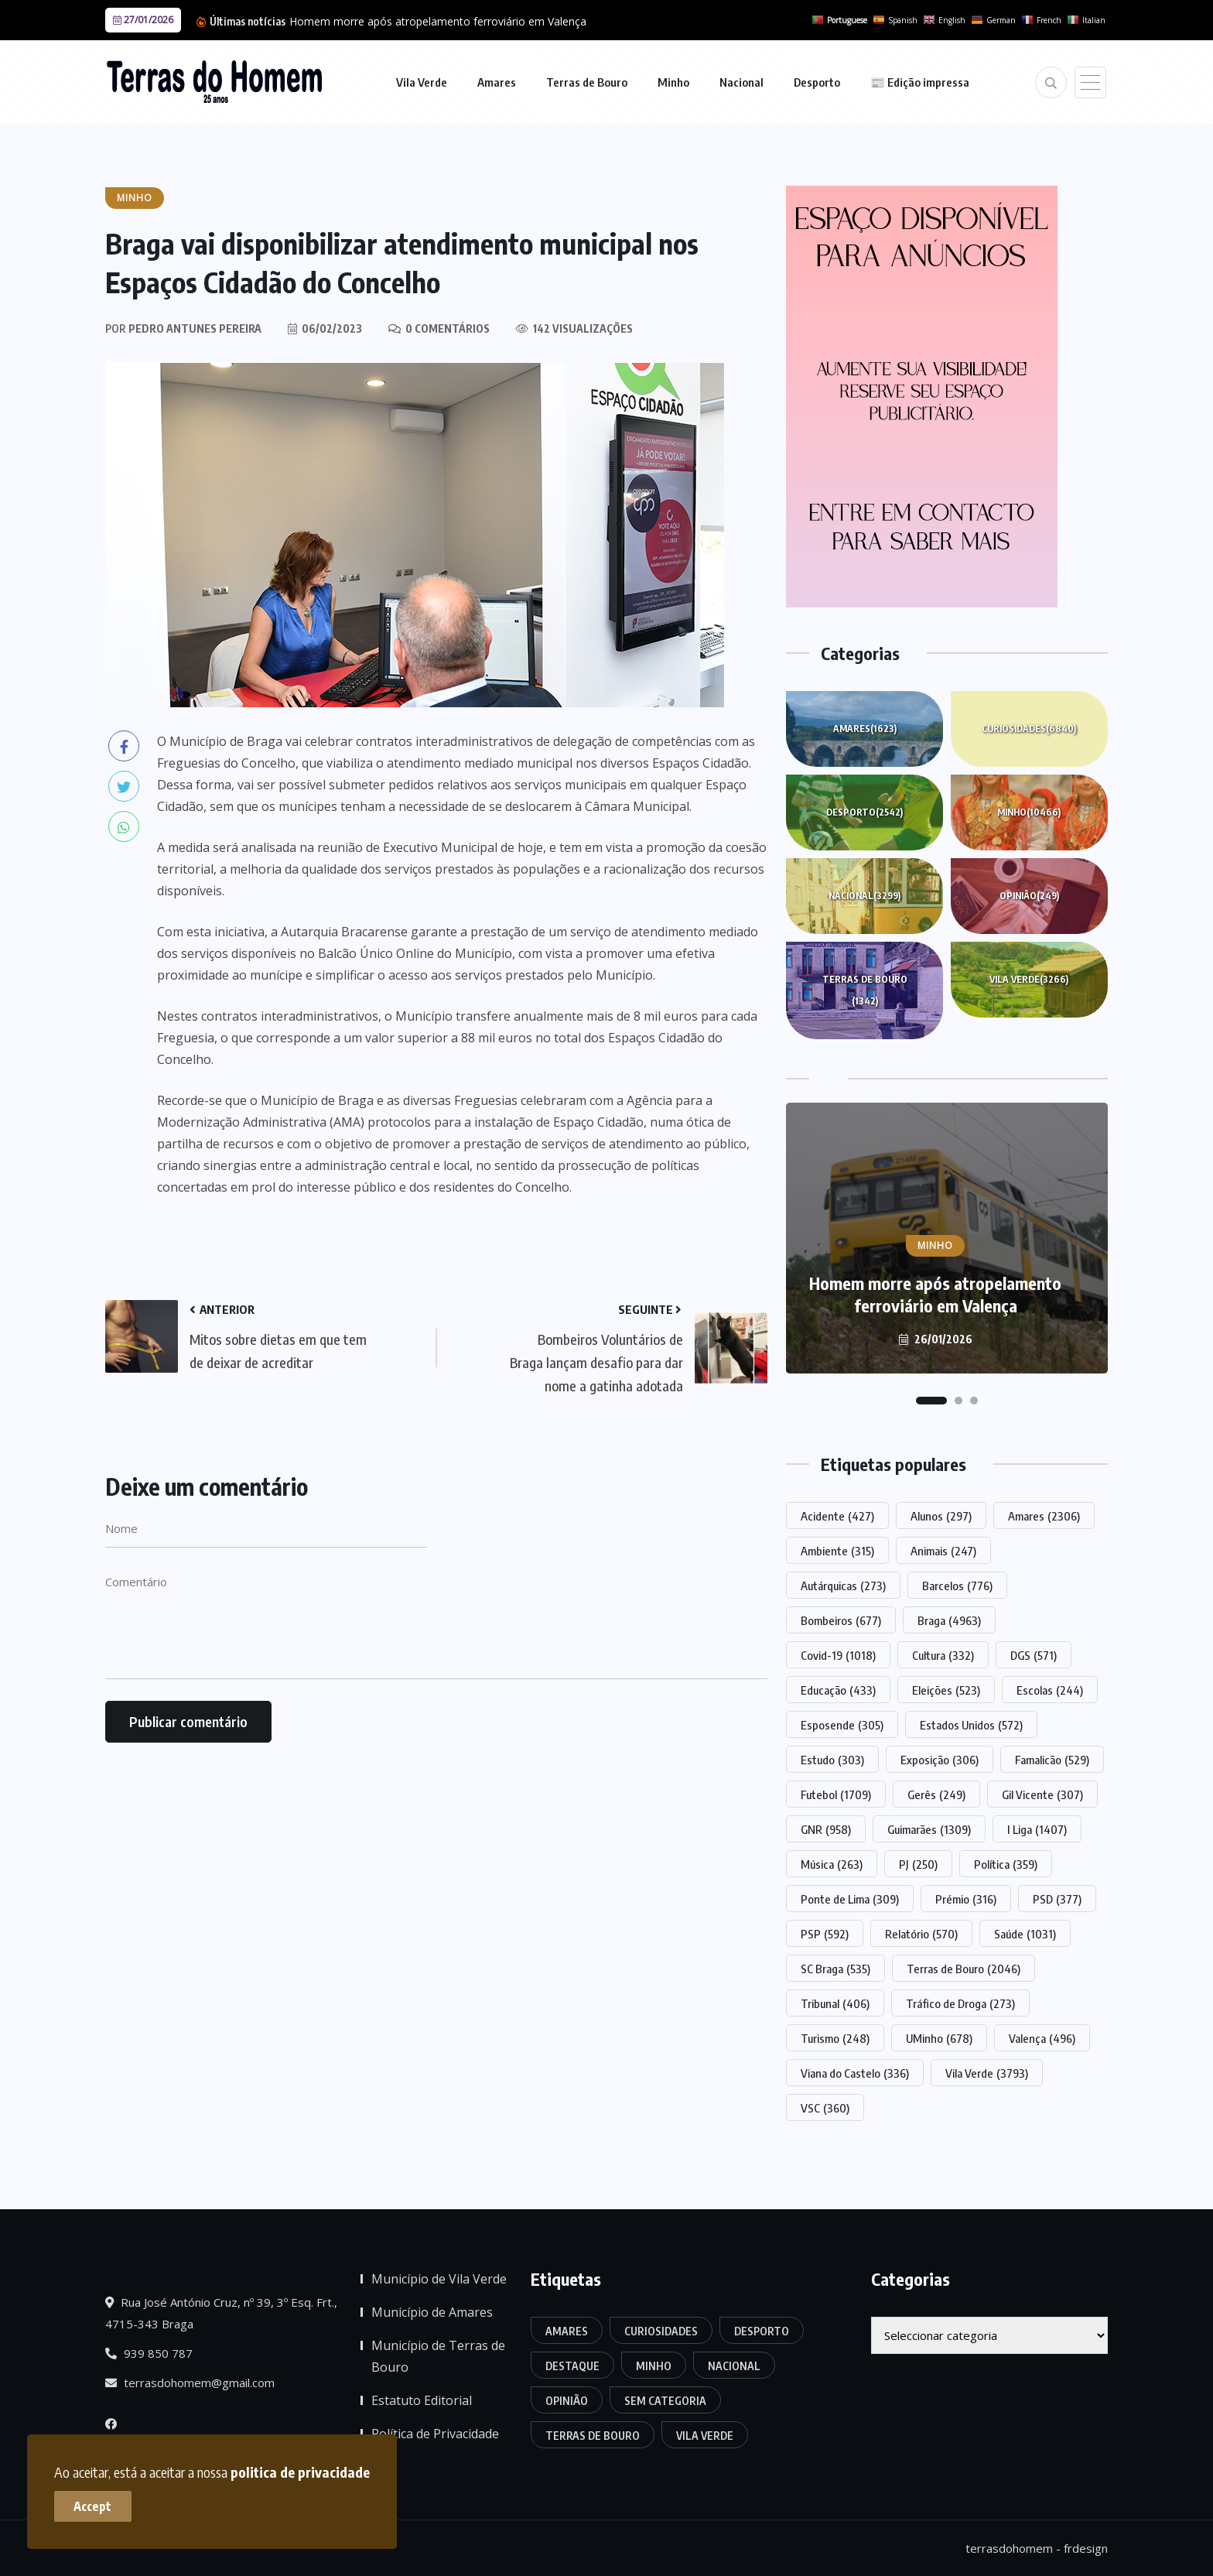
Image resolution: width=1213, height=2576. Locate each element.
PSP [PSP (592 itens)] (825, 1934)
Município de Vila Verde (439, 2278)
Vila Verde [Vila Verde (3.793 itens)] (986, 2073)
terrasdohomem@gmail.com (190, 2382)
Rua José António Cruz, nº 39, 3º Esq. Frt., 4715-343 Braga (221, 2312)
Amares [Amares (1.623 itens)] (566, 2331)
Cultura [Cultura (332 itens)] (943, 1655)
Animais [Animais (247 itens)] (943, 1551)
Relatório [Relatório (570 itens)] (921, 1934)
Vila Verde (421, 82)
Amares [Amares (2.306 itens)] (1044, 1516)
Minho (673, 82)
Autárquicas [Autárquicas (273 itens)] (843, 1585)
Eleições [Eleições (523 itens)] (946, 1690)
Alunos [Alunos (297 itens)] (941, 1516)
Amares (496, 82)
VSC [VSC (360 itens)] (825, 2108)
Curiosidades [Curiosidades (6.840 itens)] (661, 2331)
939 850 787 (149, 2353)
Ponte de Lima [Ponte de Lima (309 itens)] (850, 1899)
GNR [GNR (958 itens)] (826, 1829)
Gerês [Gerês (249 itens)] (936, 1794)
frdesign (1086, 2548)
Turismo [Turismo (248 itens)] (835, 2038)
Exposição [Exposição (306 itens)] (939, 1759)
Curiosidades (1029, 729)
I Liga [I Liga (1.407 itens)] (1037, 1829)
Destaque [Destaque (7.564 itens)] (572, 2365)
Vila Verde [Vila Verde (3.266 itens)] (704, 2435)
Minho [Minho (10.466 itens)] (653, 2365)
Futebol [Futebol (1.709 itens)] (836, 1794)
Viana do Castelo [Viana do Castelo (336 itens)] (855, 2073)
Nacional (741, 82)
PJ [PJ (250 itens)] (918, 1864)
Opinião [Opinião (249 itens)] (566, 2400)
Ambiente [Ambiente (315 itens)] (837, 1551)
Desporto (817, 82)
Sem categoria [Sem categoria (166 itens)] (665, 2400)
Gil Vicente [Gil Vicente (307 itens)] (1042, 1794)
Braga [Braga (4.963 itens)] (949, 1620)
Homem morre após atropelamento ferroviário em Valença (437, 21)
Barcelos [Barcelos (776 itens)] (957, 1585)
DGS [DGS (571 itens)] (1033, 1655)
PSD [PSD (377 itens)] (1057, 1899)
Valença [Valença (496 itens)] (1042, 2038)
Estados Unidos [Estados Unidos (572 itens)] (971, 1725)
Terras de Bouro (586, 82)
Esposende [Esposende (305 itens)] (842, 1725)
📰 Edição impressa (919, 82)
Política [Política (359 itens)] (1005, 1864)
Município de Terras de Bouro (438, 2356)
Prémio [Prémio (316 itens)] (965, 1899)
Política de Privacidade (435, 2433)
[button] (931, 1400)
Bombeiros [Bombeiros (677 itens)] (841, 1620)
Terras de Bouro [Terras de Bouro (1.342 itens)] (592, 2435)
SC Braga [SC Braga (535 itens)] (835, 1968)
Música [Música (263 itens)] (832, 1864)
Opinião (1029, 896)
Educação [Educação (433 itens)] (838, 1690)
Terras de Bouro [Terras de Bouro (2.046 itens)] (963, 1968)
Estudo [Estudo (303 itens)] (832, 1759)
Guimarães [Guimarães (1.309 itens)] (929, 1829)
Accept (93, 2506)
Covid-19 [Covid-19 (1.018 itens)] (838, 1655)
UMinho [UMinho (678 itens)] (939, 2038)
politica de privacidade (300, 2472)
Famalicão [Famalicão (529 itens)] (1052, 1759)
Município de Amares (432, 2312)
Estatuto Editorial (421, 2400)
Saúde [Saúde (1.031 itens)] (1025, 1934)
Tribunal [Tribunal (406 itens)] (835, 2003)
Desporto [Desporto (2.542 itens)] (761, 2331)
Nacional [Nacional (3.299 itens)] (734, 2365)
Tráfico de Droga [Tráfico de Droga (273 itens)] (960, 2003)
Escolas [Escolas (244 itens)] (1050, 1690)
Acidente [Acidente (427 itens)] (837, 1516)
